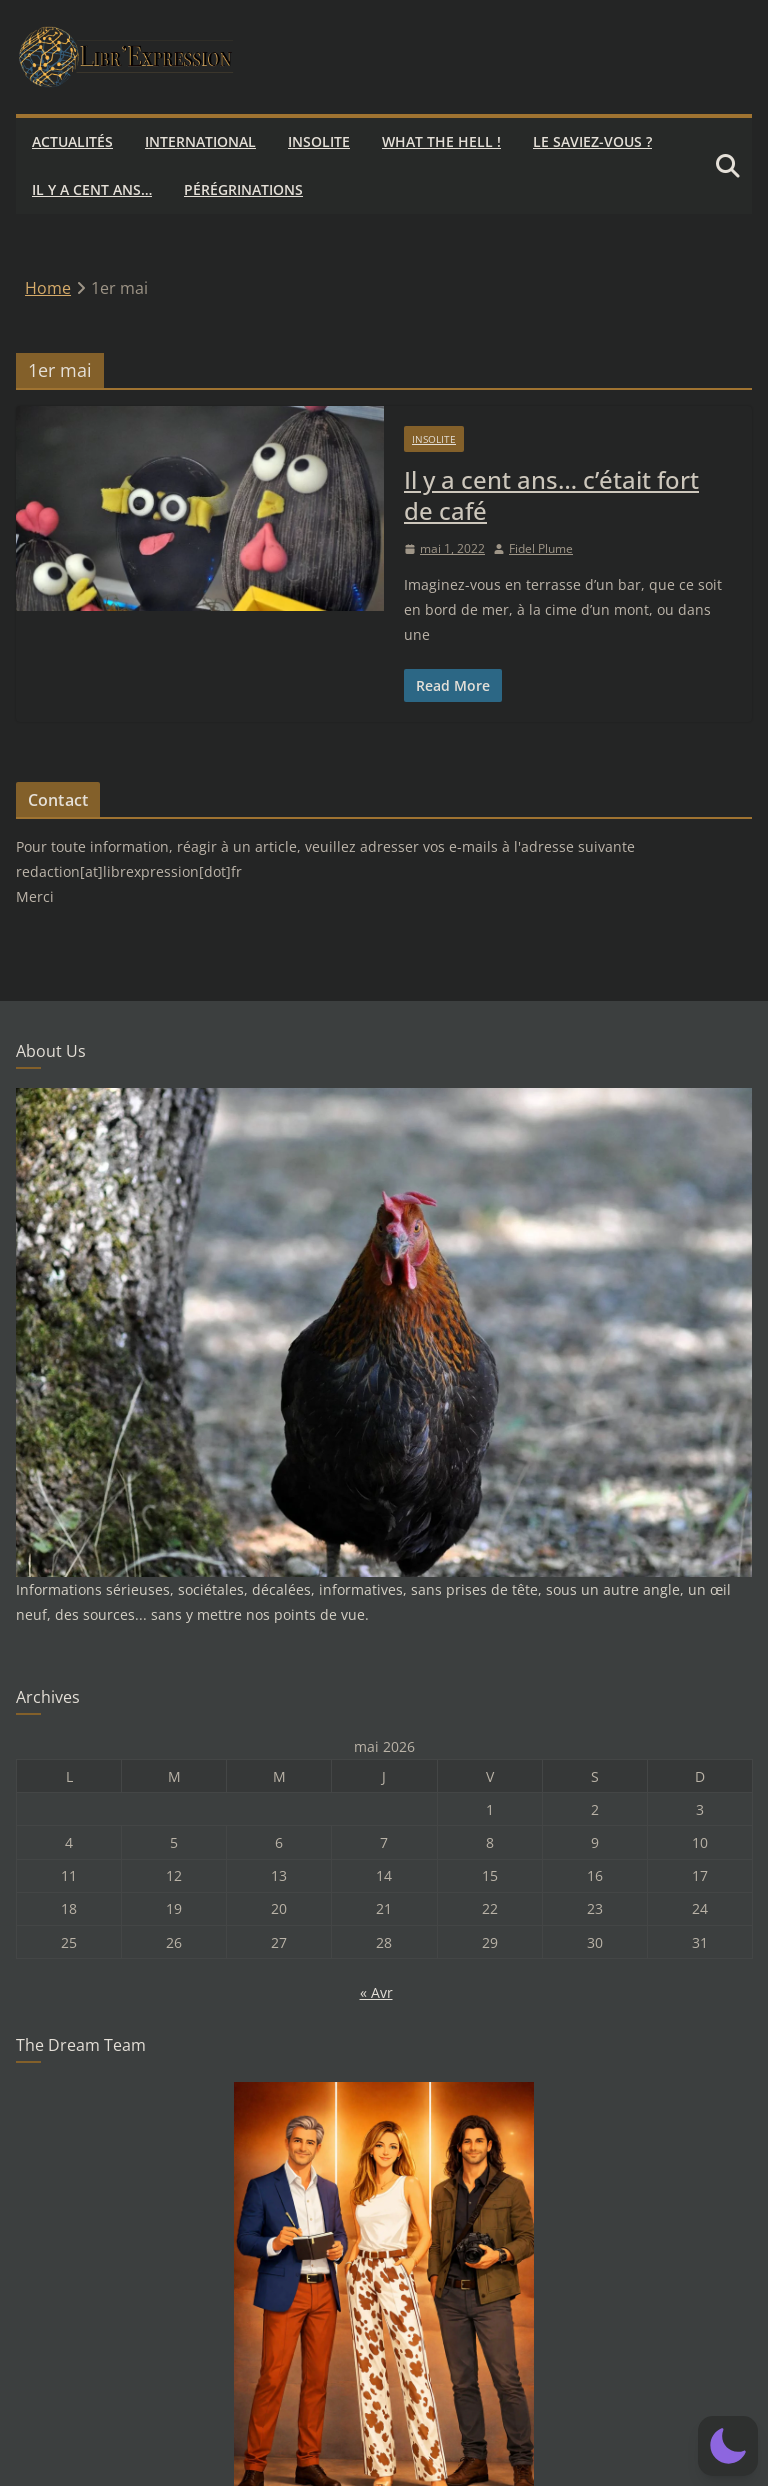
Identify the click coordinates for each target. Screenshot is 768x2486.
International (200, 141)
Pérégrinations (243, 189)
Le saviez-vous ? (592, 141)
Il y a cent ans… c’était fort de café (551, 495)
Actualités (72, 141)
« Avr (376, 1992)
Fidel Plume (541, 548)
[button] (728, 2446)
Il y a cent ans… (92, 189)
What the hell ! (441, 141)
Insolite (319, 141)
